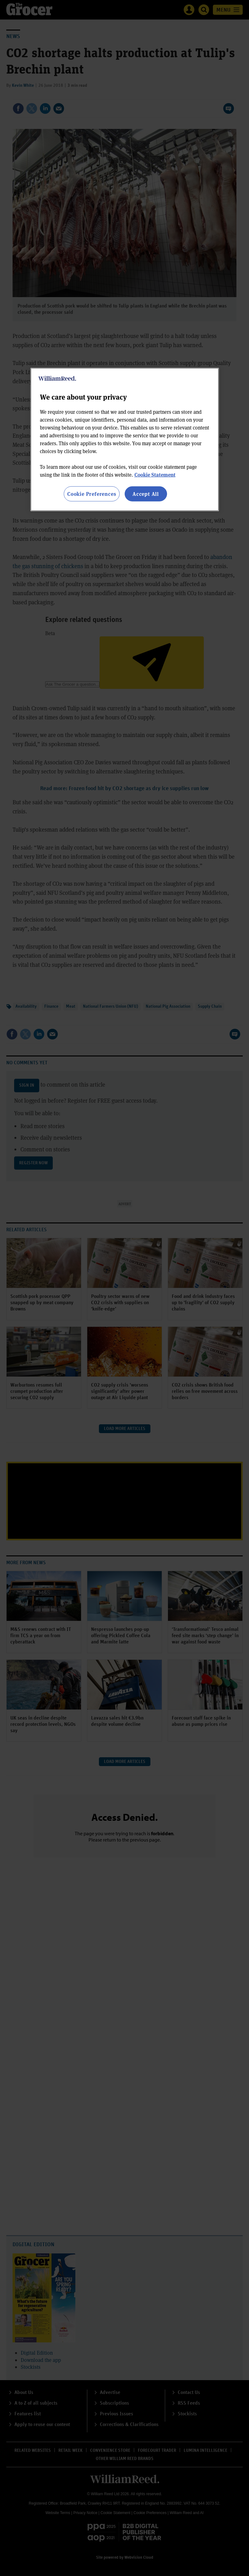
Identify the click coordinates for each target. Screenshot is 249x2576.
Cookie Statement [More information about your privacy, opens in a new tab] (155, 474)
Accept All (146, 493)
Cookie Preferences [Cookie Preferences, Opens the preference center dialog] (91, 493)
